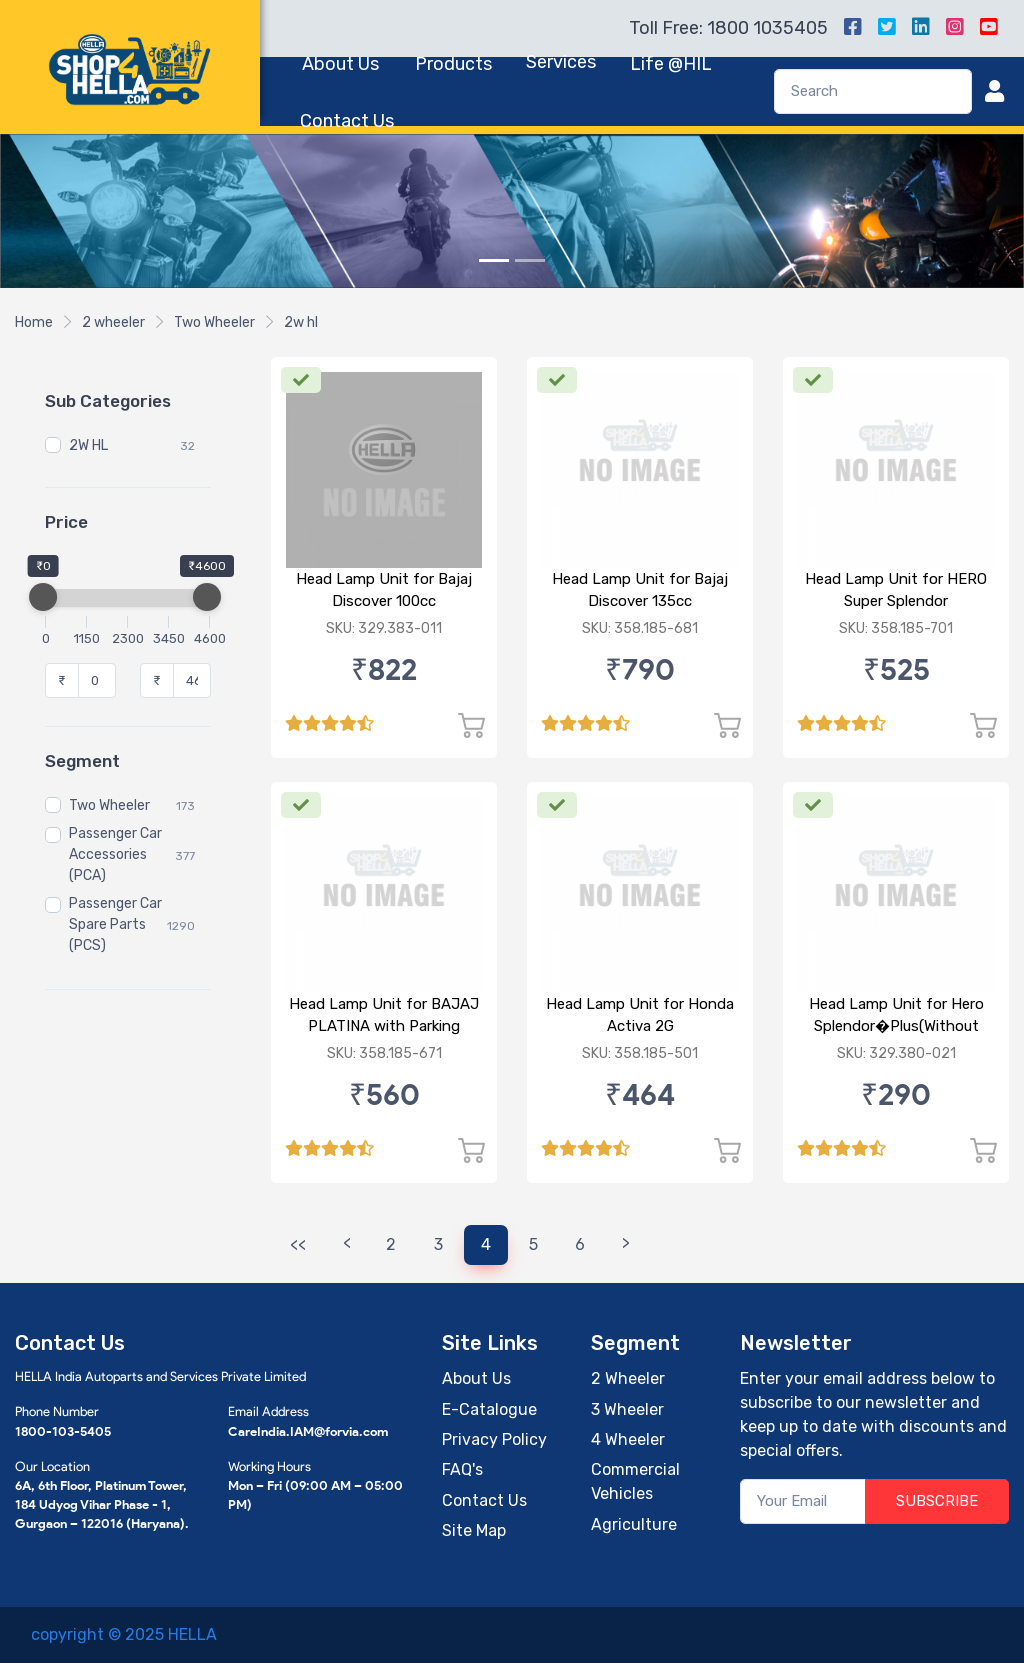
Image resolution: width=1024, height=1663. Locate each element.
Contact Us (347, 121)
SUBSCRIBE (937, 1501)
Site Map (474, 1530)
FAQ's (462, 1469)
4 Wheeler (628, 1439)
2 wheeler (113, 322)
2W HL (88, 445)
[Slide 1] (494, 260)
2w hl (301, 322)
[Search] (873, 91)
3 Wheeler (627, 1409)
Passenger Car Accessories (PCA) (115, 854)
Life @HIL (671, 64)
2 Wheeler (628, 1378)
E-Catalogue (489, 1409)
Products (453, 64)
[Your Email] (803, 1501)
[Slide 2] (530, 260)
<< (298, 1244)
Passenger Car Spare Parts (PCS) (115, 924)
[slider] (43, 597)
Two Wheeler (214, 322)
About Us (340, 64)
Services (561, 62)
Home (34, 322)
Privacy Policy (494, 1439)
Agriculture (634, 1524)
